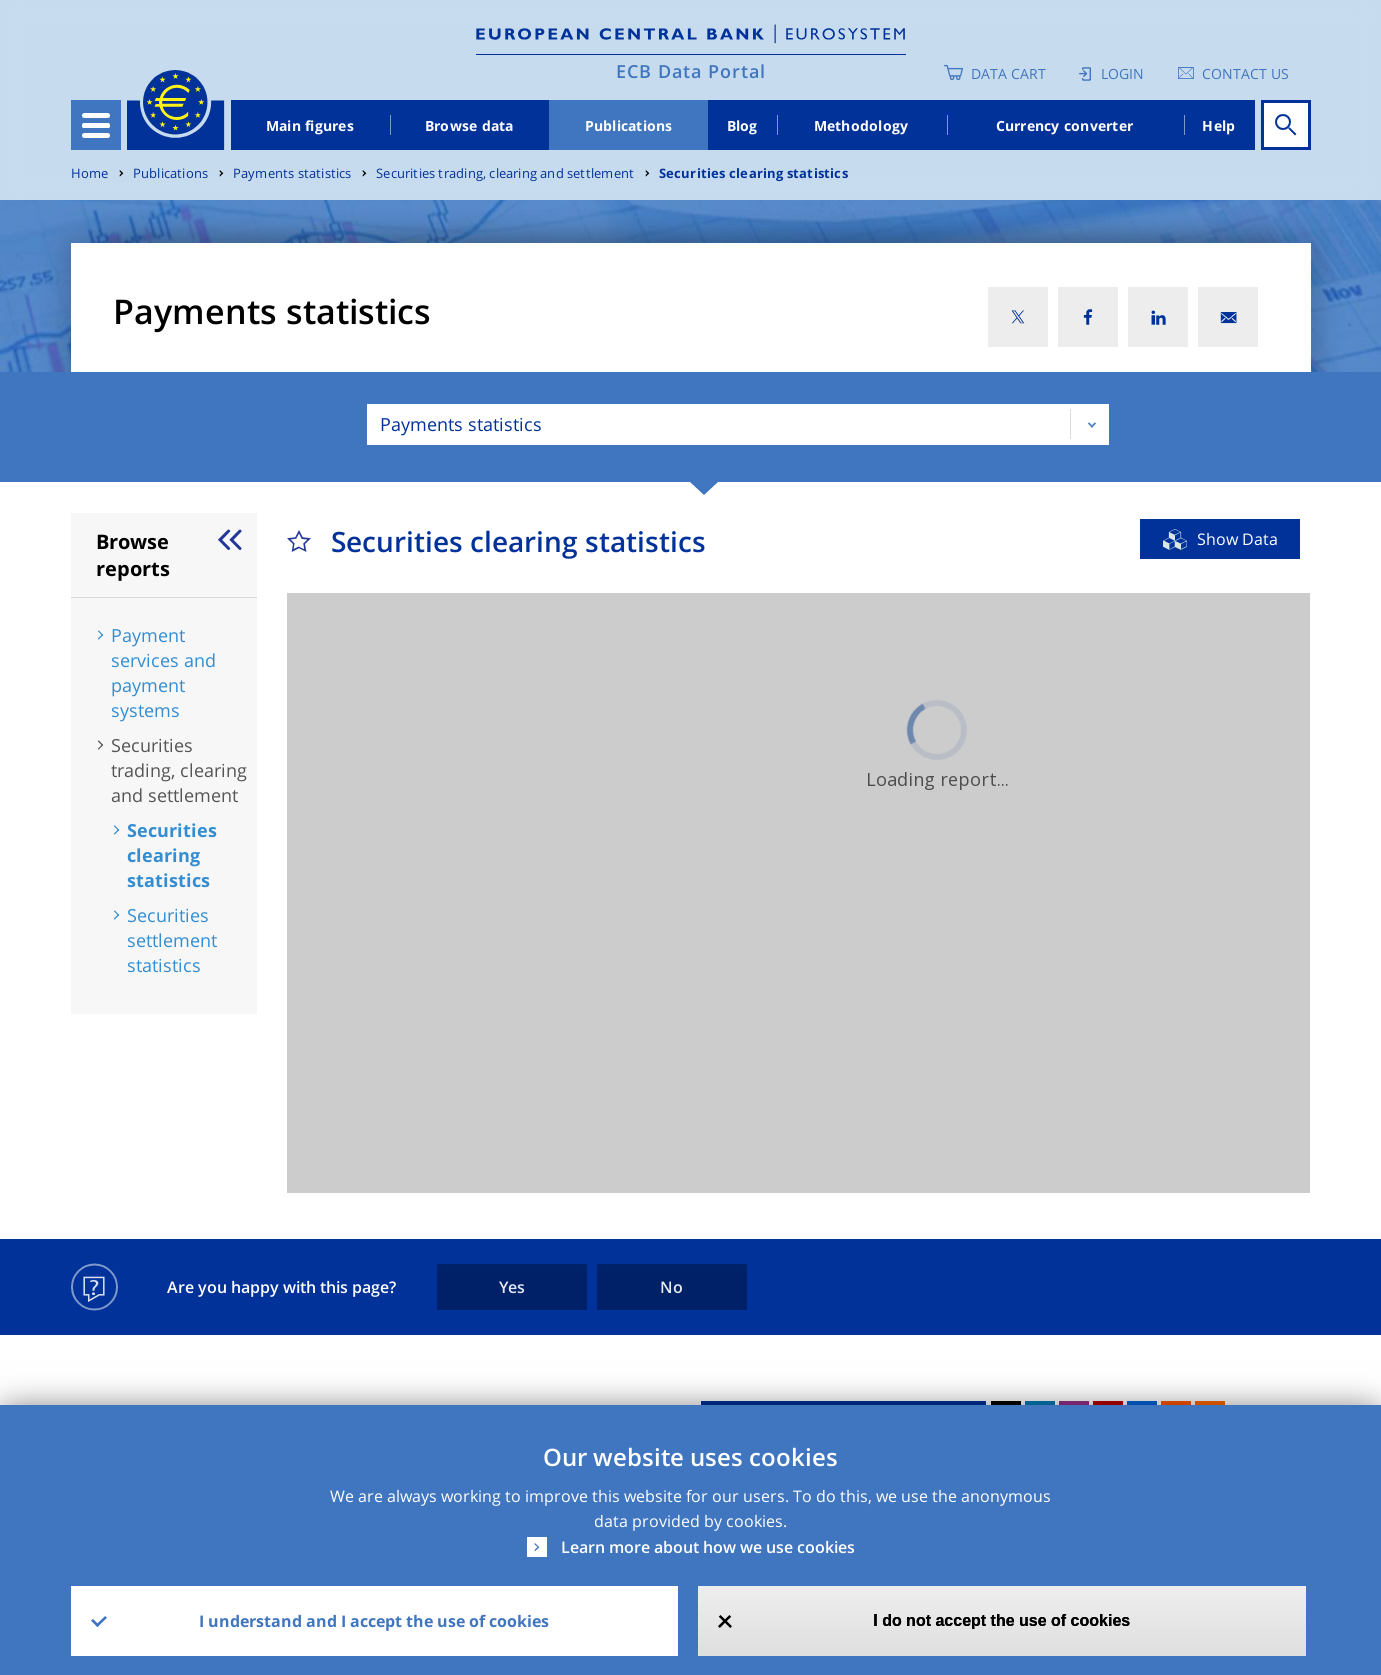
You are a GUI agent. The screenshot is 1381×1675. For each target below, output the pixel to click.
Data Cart (1008, 73)
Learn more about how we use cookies (708, 1547)
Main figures (310, 125)
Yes (512, 1287)
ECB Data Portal (691, 71)
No (671, 1287)
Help (1218, 125)
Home (90, 173)
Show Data (1237, 539)
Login (1122, 73)
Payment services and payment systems (163, 672)
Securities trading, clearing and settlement (505, 173)
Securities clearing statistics (753, 173)
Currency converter (1065, 125)
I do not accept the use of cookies (1001, 1620)
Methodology (861, 125)
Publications (629, 125)
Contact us (1245, 73)
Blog (742, 125)
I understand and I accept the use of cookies (374, 1621)
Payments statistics (292, 173)
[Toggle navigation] (96, 125)
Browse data (469, 125)
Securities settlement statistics (172, 940)
